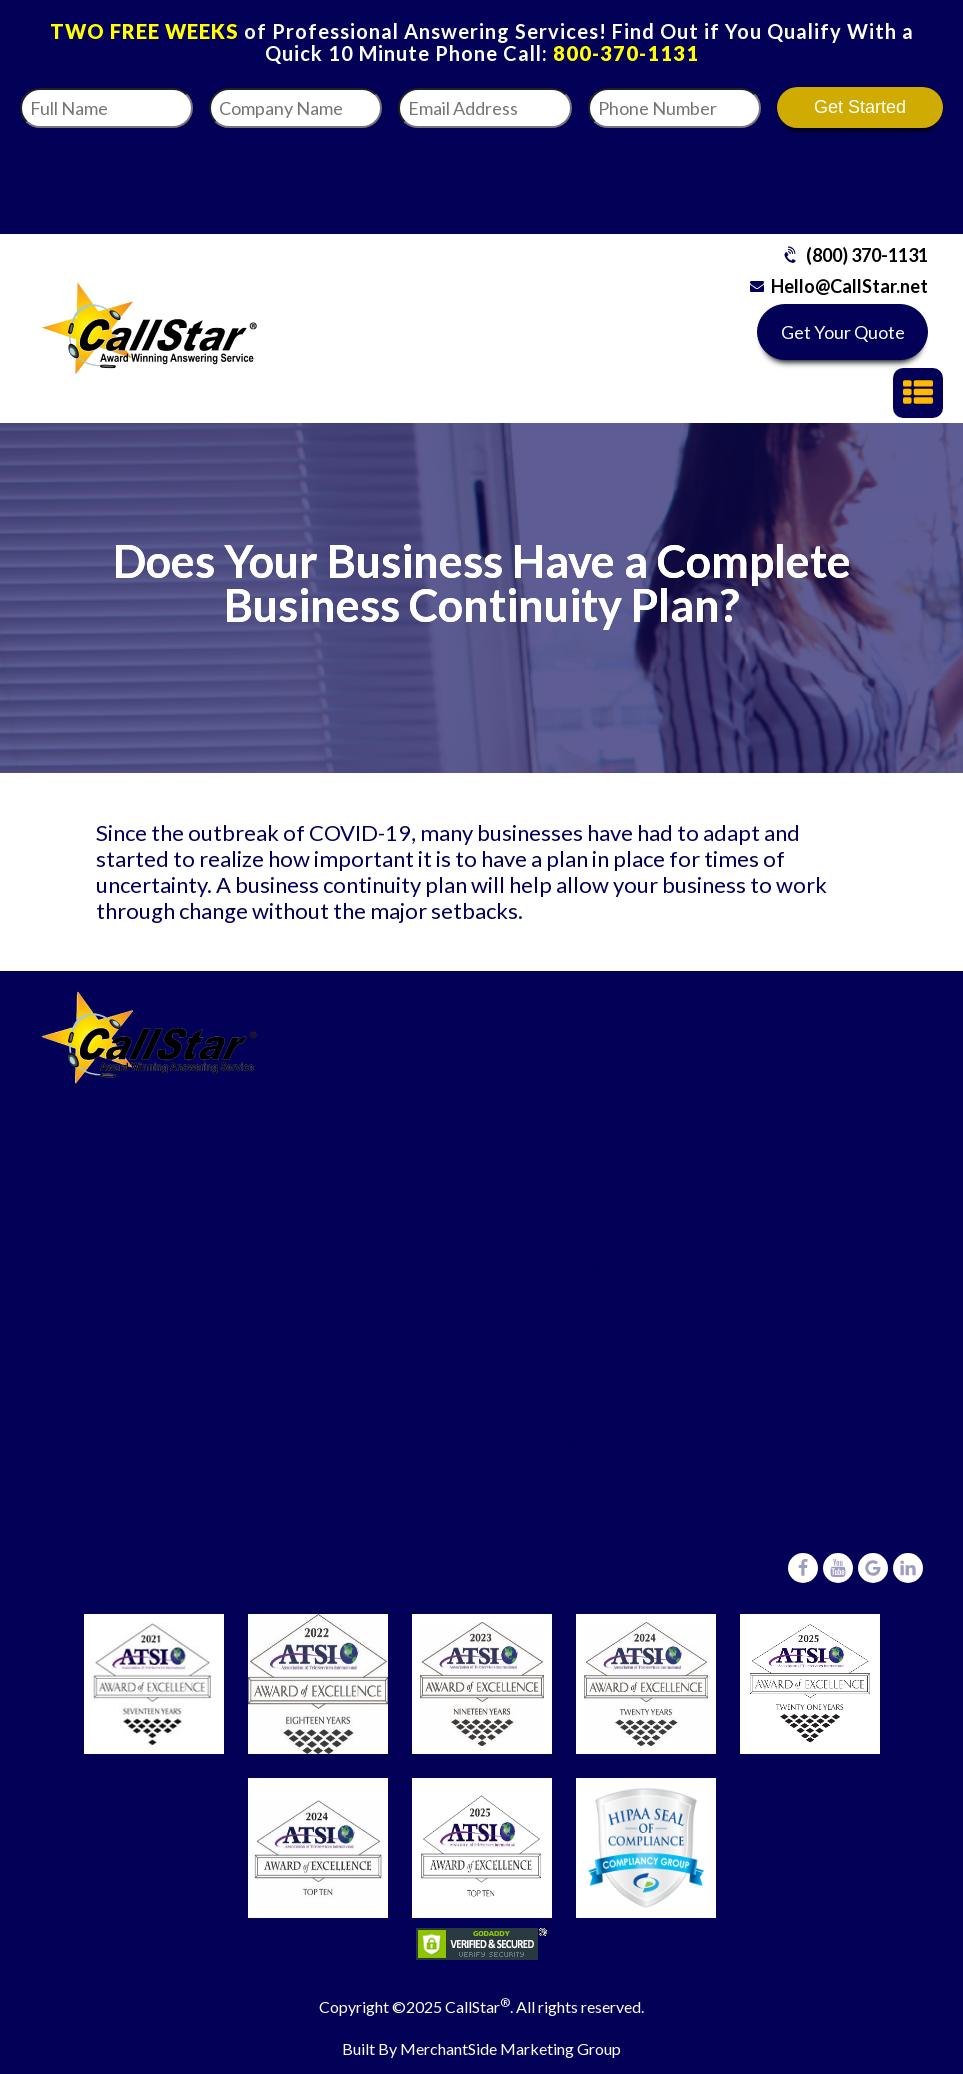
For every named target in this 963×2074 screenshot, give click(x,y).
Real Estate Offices (595, 1183)
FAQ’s (84, 1402)
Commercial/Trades (598, 1142)
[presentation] (710, 175)
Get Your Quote (843, 332)
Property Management (609, 1224)
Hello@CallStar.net (849, 286)
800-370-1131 (626, 53)
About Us (97, 1525)
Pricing (87, 1443)
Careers (92, 1566)
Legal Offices (573, 1101)
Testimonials (109, 1484)
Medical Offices (582, 1060)
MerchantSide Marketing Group (510, 2048)
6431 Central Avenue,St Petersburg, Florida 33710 (631, 1496)
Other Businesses (590, 1265)
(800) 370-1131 (867, 255)
